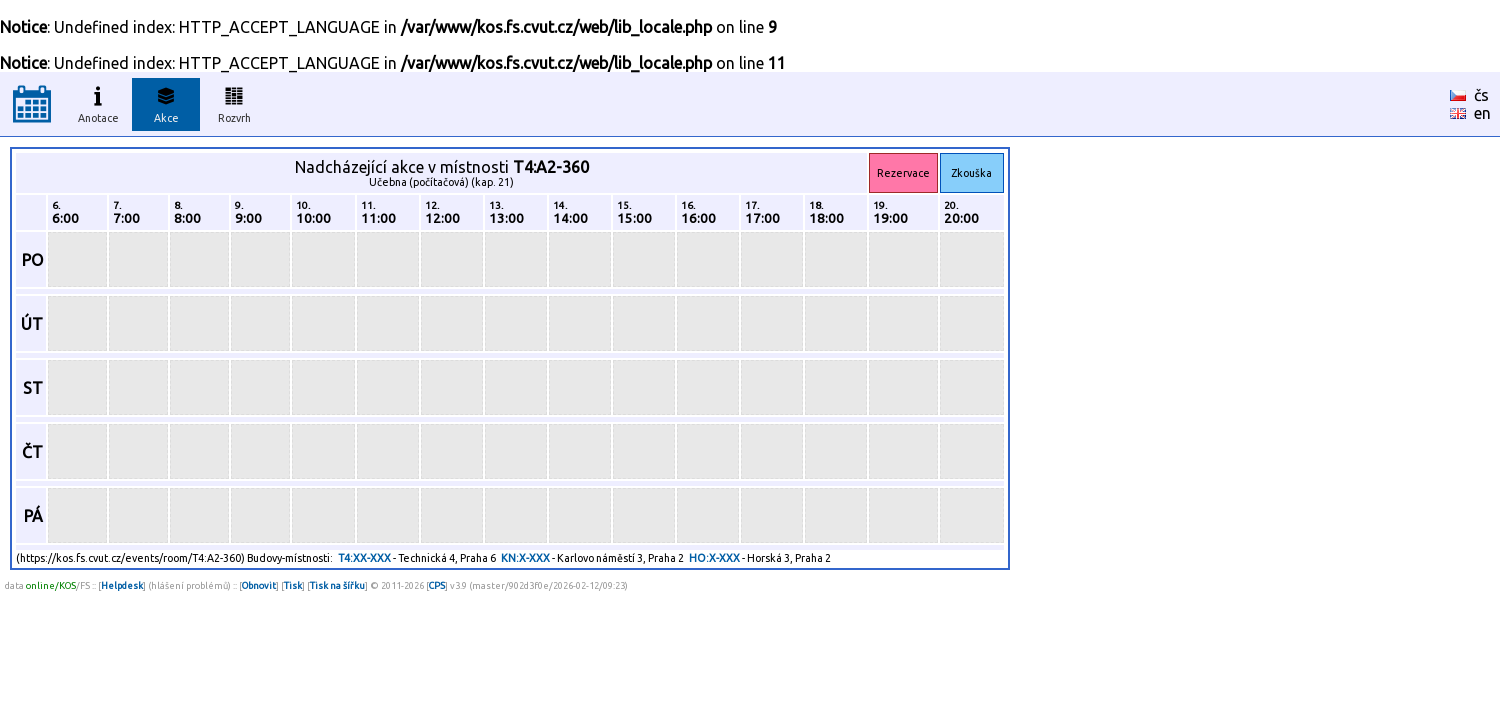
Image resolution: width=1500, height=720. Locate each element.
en (1482, 113)
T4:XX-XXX (364, 558)
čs (1481, 95)
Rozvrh (234, 102)
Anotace (98, 102)
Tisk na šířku (337, 585)
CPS (437, 585)
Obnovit (259, 585)
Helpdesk (122, 585)
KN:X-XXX (525, 558)
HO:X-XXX (714, 558)
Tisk (293, 585)
